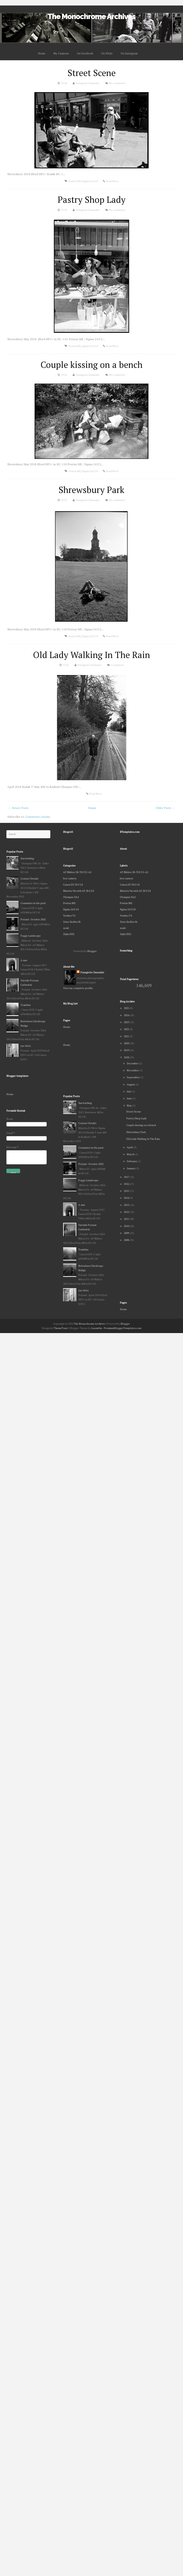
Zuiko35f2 (68, 934)
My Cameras (61, 53)
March (130, 1154)
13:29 (64, 210)
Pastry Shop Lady (92, 199)
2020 (126, 1043)
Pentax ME (74, 181)
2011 (126, 1219)
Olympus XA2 (71, 897)
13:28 (64, 83)
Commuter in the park (33, 903)
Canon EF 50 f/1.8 (73, 884)
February (132, 1161)
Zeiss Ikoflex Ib (72, 921)
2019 (126, 1050)
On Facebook (85, 53)
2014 (126, 1198)
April (130, 1147)
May (129, 1105)
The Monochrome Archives (91, 16)
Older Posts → (165, 808)
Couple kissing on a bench (91, 364)
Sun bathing (27, 858)
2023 (126, 1022)
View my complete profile (78, 988)
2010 (126, 1226)
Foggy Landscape (30, 935)
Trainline (25, 1005)
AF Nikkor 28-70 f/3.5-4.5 (77, 872)
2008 (126, 1240)
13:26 (66, 665)
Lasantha (96, 1328)
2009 (126, 1233)
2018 (126, 1057)
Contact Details (29, 878)
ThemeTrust (61, 1328)
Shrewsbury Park (91, 490)
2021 (126, 1036)
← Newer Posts (18, 808)
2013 (126, 1205)
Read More (112, 181)
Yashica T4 (69, 915)
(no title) (25, 1045)
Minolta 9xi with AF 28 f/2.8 (78, 890)
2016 (126, 1184)
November (133, 1070)
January (131, 1168)
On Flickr (107, 53)
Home (41, 53)
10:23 (64, 500)
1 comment (117, 665)
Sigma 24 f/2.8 (90, 181)
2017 (126, 1177)
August (131, 1084)
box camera (69, 878)
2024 (126, 1015)
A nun (23, 960)
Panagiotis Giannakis (88, 83)
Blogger (91, 951)
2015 (126, 1191)
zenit (66, 928)
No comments (117, 83)
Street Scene (92, 73)
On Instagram (129, 53)
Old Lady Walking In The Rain (91, 655)
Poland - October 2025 (33, 919)
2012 (126, 1212)
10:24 (64, 374)
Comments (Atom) (37, 817)
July (129, 1091)
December (133, 1063)
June (129, 1098)
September (133, 1077)
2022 (126, 1029)
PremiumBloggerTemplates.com (122, 1328)
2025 (126, 1008)
